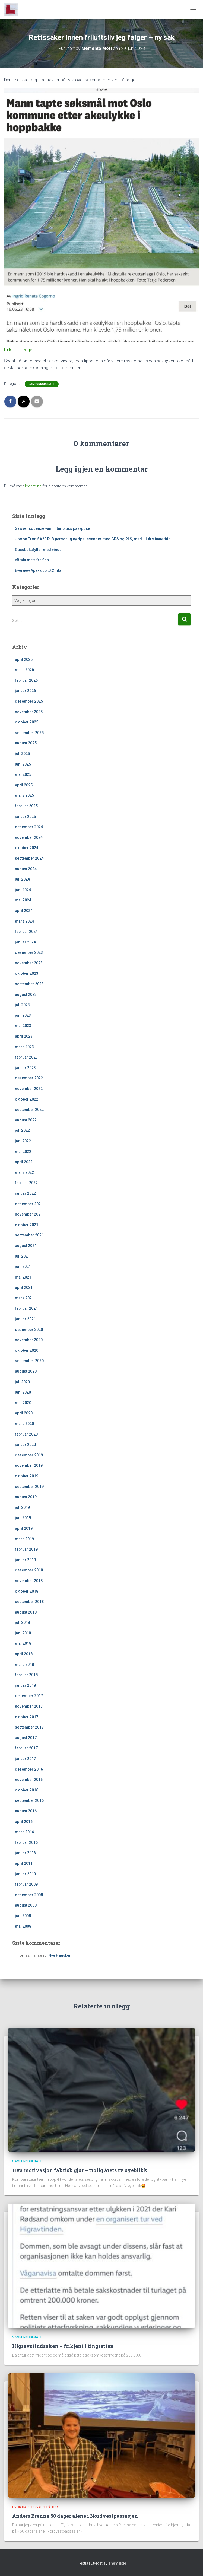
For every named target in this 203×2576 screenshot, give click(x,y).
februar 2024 (26, 931)
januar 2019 (25, 1560)
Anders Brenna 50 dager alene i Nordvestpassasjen (75, 2516)
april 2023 (24, 1036)
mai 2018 (23, 1643)
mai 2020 (23, 1403)
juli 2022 (22, 1130)
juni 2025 (23, 764)
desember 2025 (29, 701)
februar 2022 (26, 1183)
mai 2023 (23, 1026)
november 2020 (29, 1340)
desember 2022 (29, 1078)
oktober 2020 (26, 1350)
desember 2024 (29, 827)
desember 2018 (29, 1570)
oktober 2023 (26, 973)
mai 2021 (23, 1277)
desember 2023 (29, 952)
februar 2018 (26, 1675)
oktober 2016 (26, 1790)
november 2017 (29, 1706)
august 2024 (26, 869)
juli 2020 (22, 1382)
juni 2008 (23, 1916)
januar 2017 (25, 1758)
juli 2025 (22, 753)
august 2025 (26, 743)
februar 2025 (26, 806)
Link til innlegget (19, 349)
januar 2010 (25, 1874)
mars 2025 (24, 795)
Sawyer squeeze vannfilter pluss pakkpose (52, 528)
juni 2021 (23, 1266)
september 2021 (29, 1235)
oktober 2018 (26, 1591)
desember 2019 (29, 1455)
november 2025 (29, 712)
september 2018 (29, 1601)
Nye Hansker (59, 1955)
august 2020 (26, 1371)
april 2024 (24, 910)
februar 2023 (26, 1057)
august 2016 (26, 1811)
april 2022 (24, 1162)
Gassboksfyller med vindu (38, 549)
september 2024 (29, 858)
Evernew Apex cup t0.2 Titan (39, 570)
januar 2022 (25, 1193)
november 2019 (29, 1465)
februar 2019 (26, 1549)
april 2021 (24, 1287)
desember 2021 (29, 1204)
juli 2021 (22, 1256)
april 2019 (24, 1528)
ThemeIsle (117, 2563)
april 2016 (24, 1821)
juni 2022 (23, 1141)
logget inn (33, 486)
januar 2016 (25, 1853)
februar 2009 (26, 1884)
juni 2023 (23, 1015)
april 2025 (24, 785)
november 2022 (29, 1088)
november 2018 (29, 1581)
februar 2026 (26, 680)
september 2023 (29, 984)
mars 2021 (24, 1298)
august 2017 (26, 1738)
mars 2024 (24, 921)
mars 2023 (24, 1047)
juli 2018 (22, 1622)
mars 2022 (24, 1172)
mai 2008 (23, 1926)
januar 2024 (25, 942)
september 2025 (29, 733)
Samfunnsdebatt (41, 383)
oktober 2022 (26, 1099)
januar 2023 (25, 1068)
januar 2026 (25, 690)
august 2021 (26, 1246)
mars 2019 (24, 1539)
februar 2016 (26, 1842)
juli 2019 (22, 1507)
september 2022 (29, 1109)
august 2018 (26, 1612)
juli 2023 (22, 1005)
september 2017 (29, 1727)
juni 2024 (23, 890)
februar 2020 (26, 1434)
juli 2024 (22, 879)
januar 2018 (25, 1685)
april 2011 (24, 1863)
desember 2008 (29, 1895)
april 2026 (24, 659)
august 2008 (26, 1905)
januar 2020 (25, 1444)
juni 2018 (23, 1633)
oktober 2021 (26, 1225)
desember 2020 (29, 1329)
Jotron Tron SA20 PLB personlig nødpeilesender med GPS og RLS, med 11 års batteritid (93, 539)
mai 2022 (23, 1151)
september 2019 (29, 1486)
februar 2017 (26, 1748)
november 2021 (29, 1214)
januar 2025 (25, 816)
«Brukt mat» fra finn (32, 560)
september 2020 (29, 1361)
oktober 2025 (26, 722)
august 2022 (26, 1120)
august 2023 (26, 994)
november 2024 (29, 837)
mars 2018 (24, 1664)
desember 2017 (29, 1696)
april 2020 (24, 1413)
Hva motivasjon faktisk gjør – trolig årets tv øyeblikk (79, 2170)
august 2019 (26, 1497)
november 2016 (29, 1779)
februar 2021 (26, 1308)
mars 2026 (24, 670)
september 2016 (29, 1800)
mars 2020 (24, 1423)
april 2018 (24, 1654)
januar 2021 (25, 1319)
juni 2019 (23, 1518)
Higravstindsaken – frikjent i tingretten (63, 2346)
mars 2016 (24, 1832)
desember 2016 (29, 1769)
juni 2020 (23, 1392)
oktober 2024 (26, 848)
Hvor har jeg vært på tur (35, 2507)
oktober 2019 (26, 1476)
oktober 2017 (26, 1717)
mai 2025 (23, 774)
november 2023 (29, 963)
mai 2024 (23, 900)
